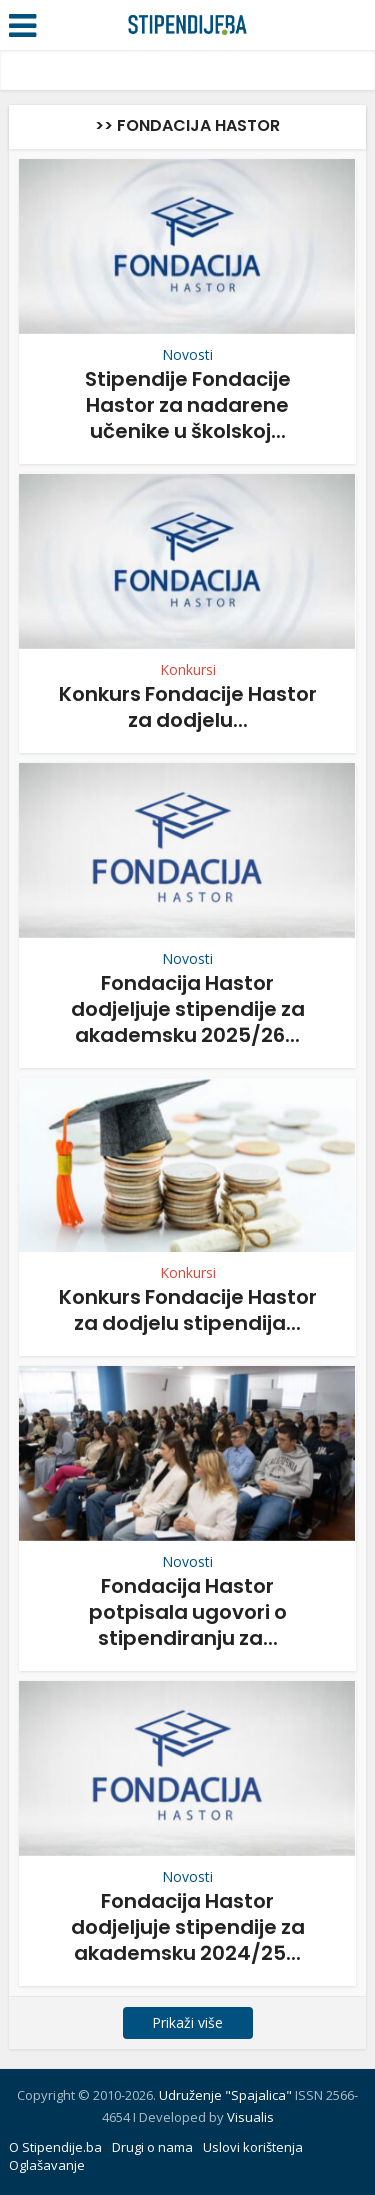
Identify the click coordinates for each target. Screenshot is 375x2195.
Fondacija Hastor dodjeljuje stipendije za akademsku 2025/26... (188, 1009)
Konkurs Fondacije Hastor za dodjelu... (188, 707)
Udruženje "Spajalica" (225, 2095)
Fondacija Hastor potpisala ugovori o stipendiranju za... (188, 1612)
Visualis (250, 2117)
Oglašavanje (47, 2165)
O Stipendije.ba (55, 2147)
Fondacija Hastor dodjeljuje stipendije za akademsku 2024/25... (188, 1927)
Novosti (187, 355)
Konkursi (188, 670)
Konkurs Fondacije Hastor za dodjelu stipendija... (188, 1310)
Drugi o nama (152, 2147)
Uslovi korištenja (253, 2147)
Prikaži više (187, 2022)
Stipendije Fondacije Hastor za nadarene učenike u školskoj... (188, 405)
